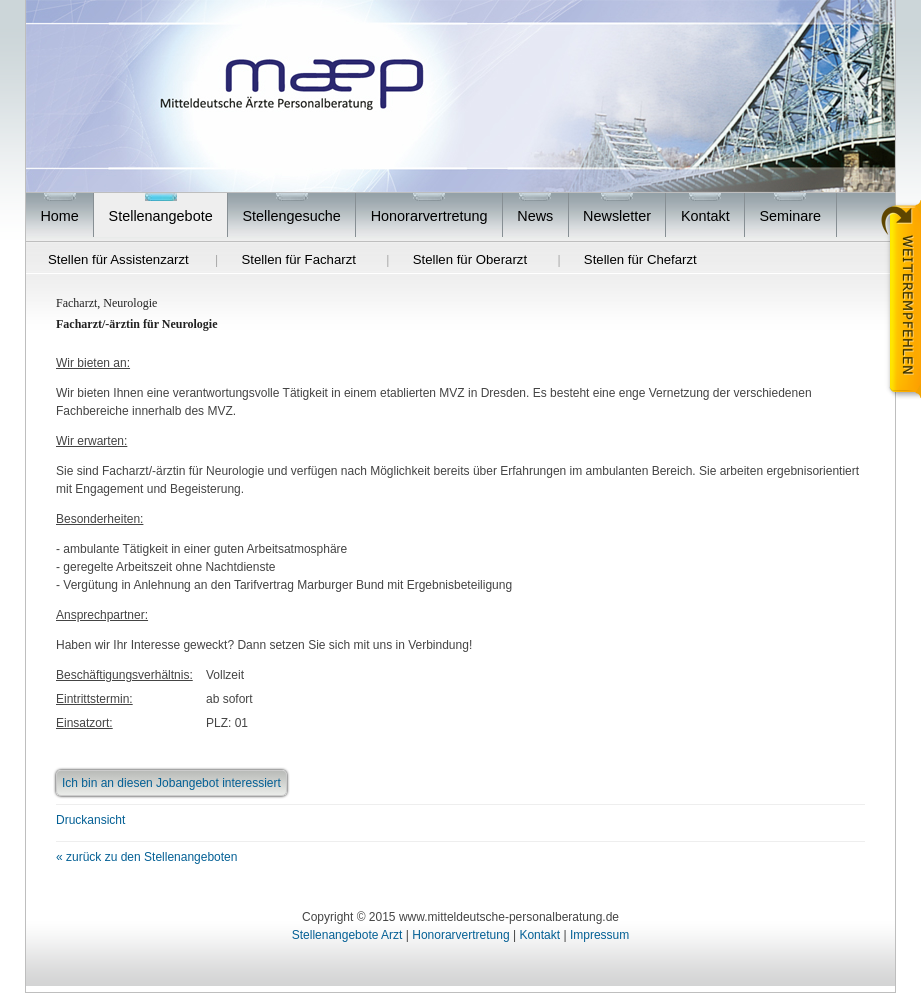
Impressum (599, 935)
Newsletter (617, 216)
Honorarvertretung (429, 216)
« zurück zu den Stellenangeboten (146, 857)
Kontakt (705, 216)
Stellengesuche (291, 216)
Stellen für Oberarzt (470, 259)
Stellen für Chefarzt (640, 259)
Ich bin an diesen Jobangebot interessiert (171, 783)
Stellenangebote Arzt (347, 935)
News (535, 216)
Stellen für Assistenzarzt (118, 259)
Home (59, 216)
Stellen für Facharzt (299, 259)
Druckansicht (90, 820)
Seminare (791, 216)
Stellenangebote (161, 216)
